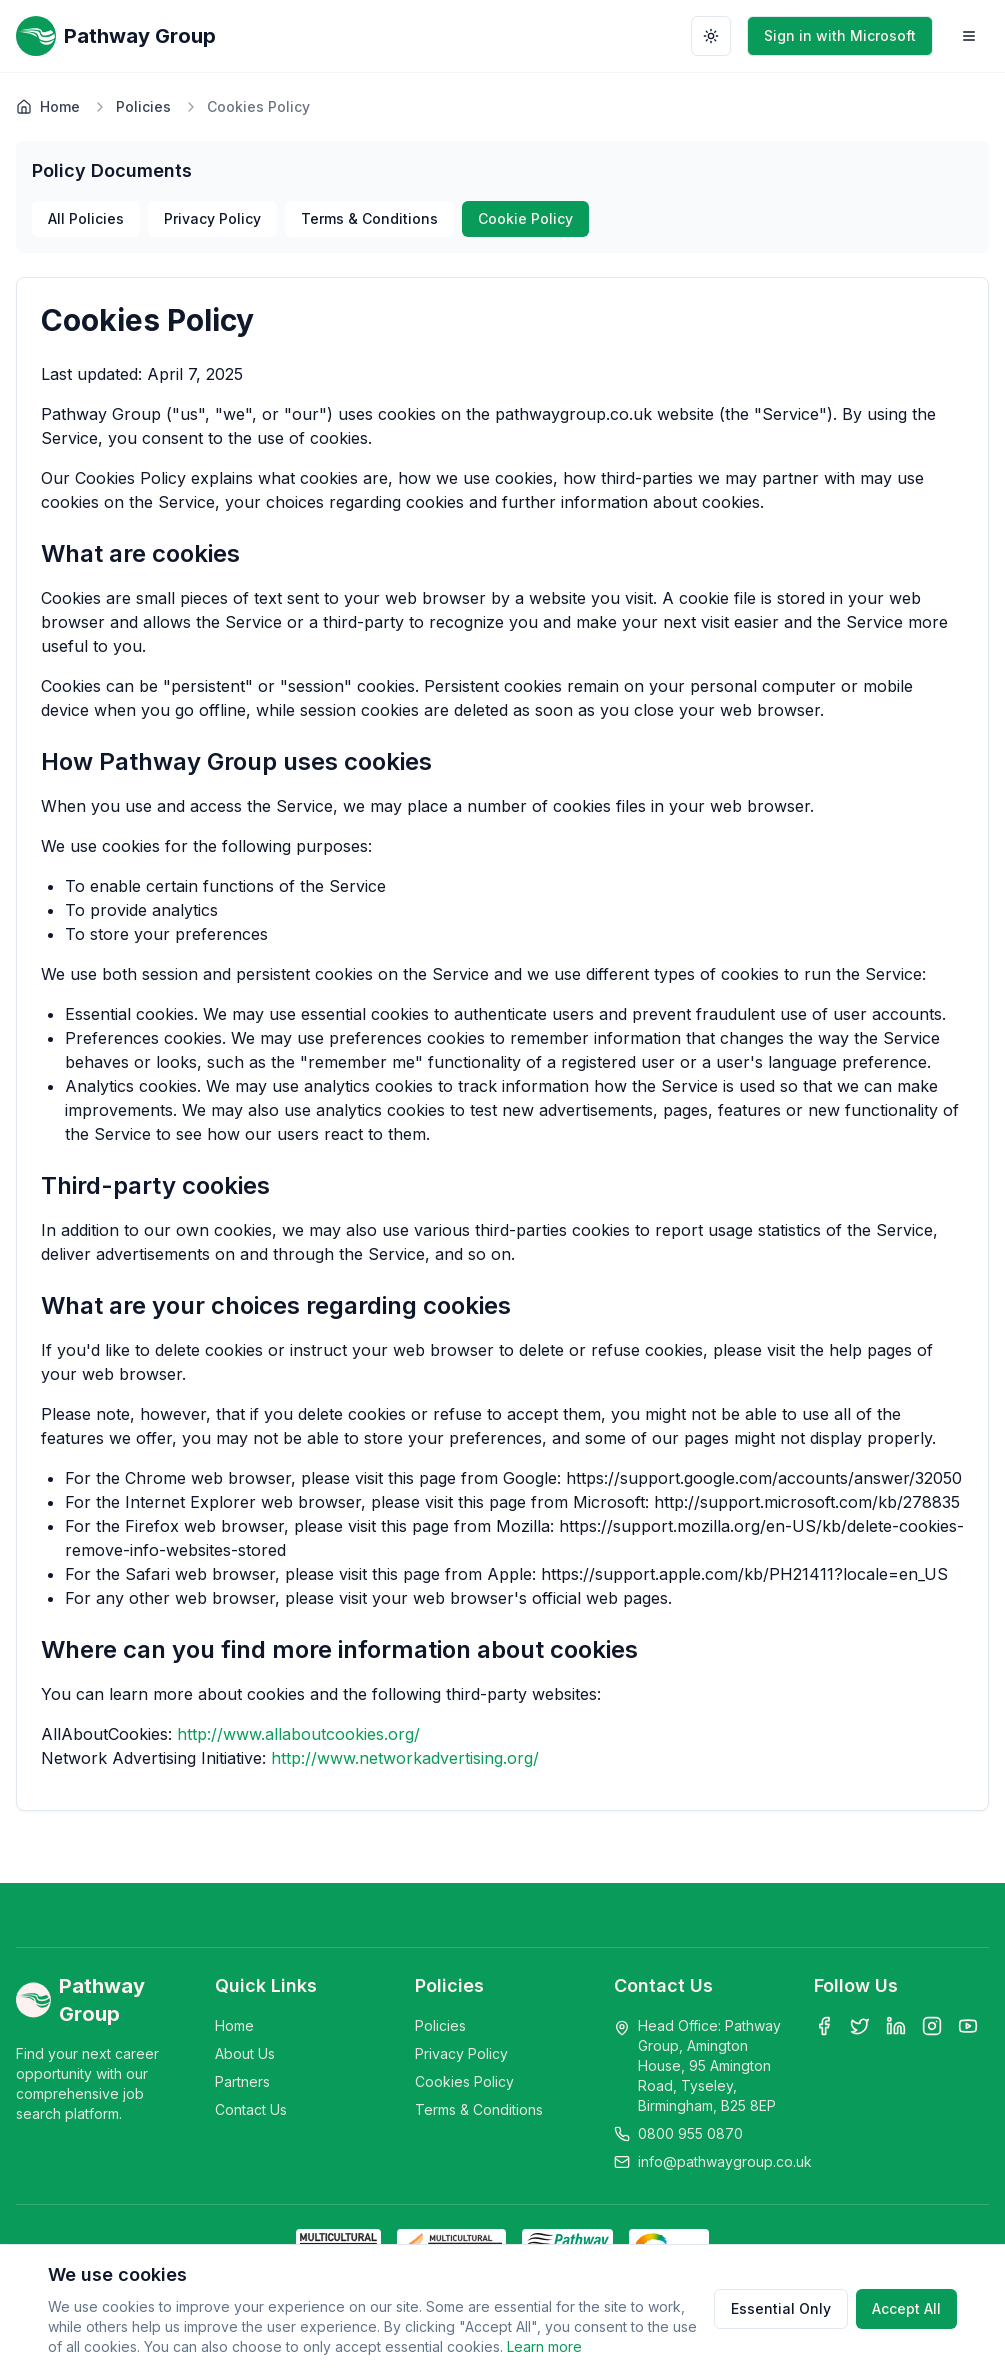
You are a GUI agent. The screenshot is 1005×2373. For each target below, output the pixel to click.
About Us (245, 2053)
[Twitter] (860, 2026)
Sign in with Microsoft (840, 35)
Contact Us (251, 2109)
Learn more (544, 2346)
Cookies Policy (464, 2081)
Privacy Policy (212, 218)
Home (48, 106)
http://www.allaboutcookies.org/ (298, 1734)
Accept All (906, 2308)
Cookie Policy (525, 218)
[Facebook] (824, 2026)
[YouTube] (968, 2026)
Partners (242, 2081)
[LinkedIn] (896, 2026)
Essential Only (781, 2308)
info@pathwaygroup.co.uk (725, 2161)
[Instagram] (932, 2026)
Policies (143, 106)
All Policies (86, 218)
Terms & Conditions (369, 218)
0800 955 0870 (690, 2133)
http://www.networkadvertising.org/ (405, 1758)
